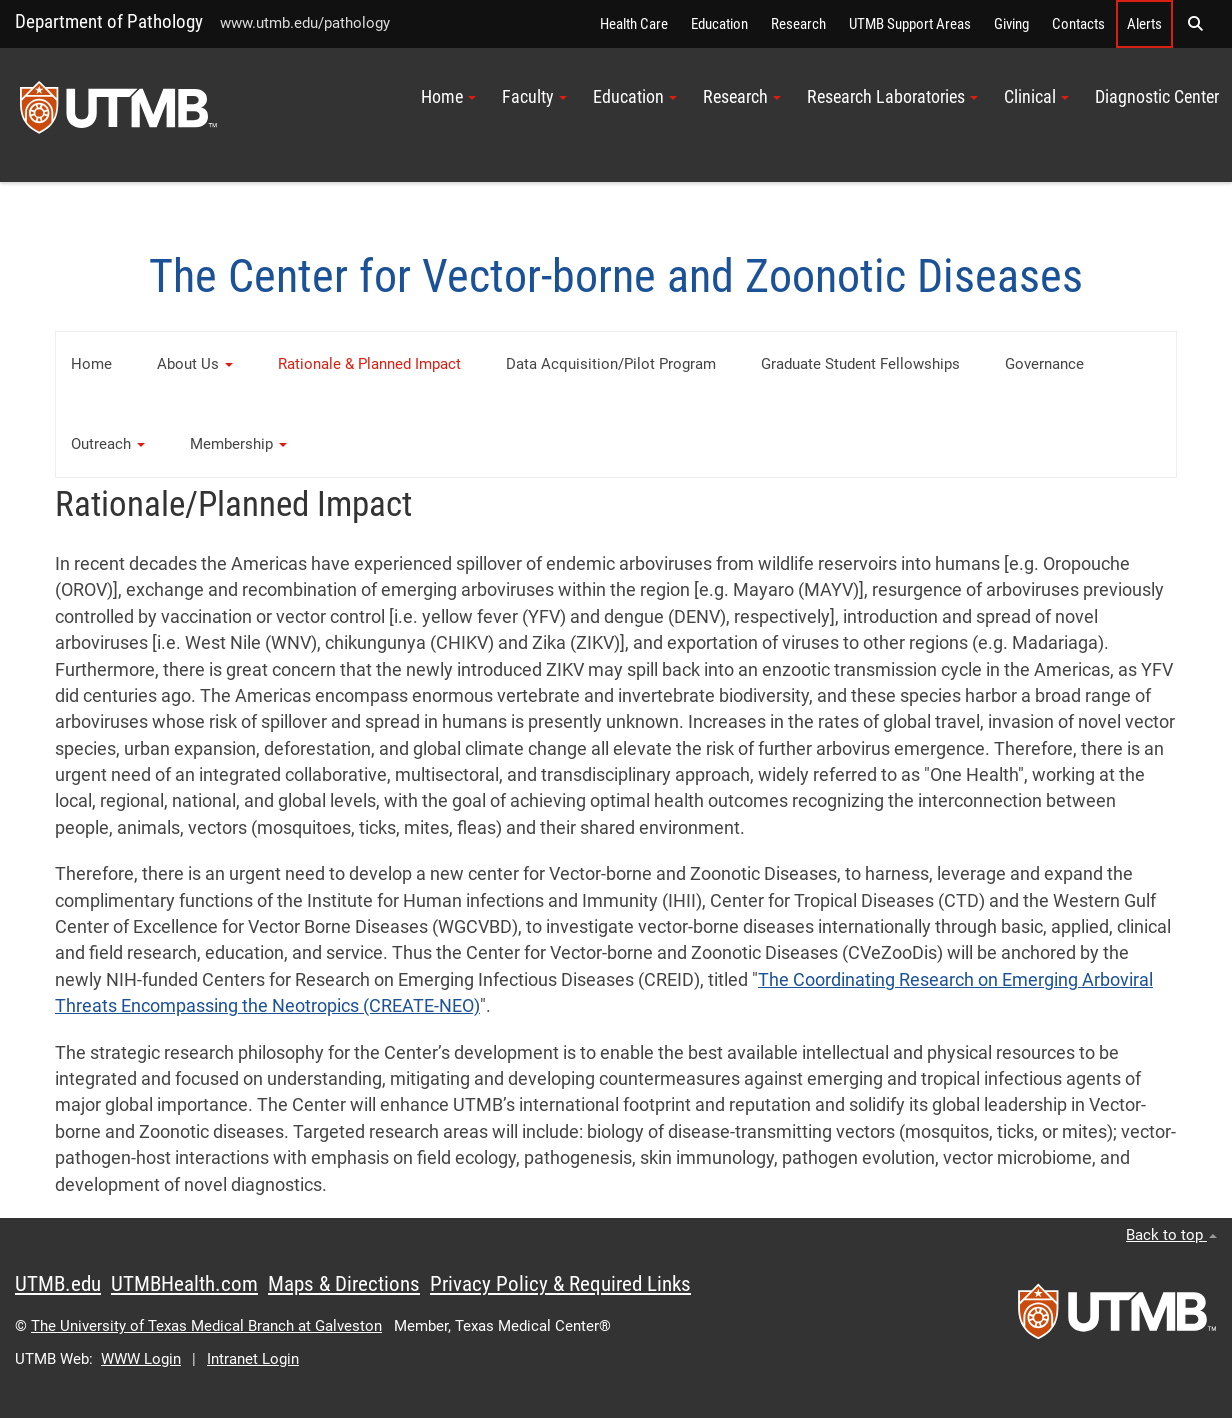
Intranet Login (253, 1359)
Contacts (1078, 24)
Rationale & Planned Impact (369, 364)
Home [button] (448, 97)
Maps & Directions (344, 1284)
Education (719, 24)
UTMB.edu (58, 1284)
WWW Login (141, 1359)
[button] (1195, 24)
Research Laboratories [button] (892, 97)
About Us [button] (195, 364)
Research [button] (742, 97)
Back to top (1171, 1235)
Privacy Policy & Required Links (560, 1284)
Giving (1011, 24)
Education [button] (635, 97)
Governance (1044, 364)
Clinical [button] (1036, 97)
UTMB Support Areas (910, 24)
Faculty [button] (534, 97)
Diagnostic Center (1157, 97)
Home (91, 364)
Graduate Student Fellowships (860, 364)
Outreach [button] (108, 444)
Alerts (1144, 24)
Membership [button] (238, 444)
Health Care (634, 24)
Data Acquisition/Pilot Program (611, 364)
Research (798, 24)
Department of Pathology (109, 21)
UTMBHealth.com (184, 1284)
